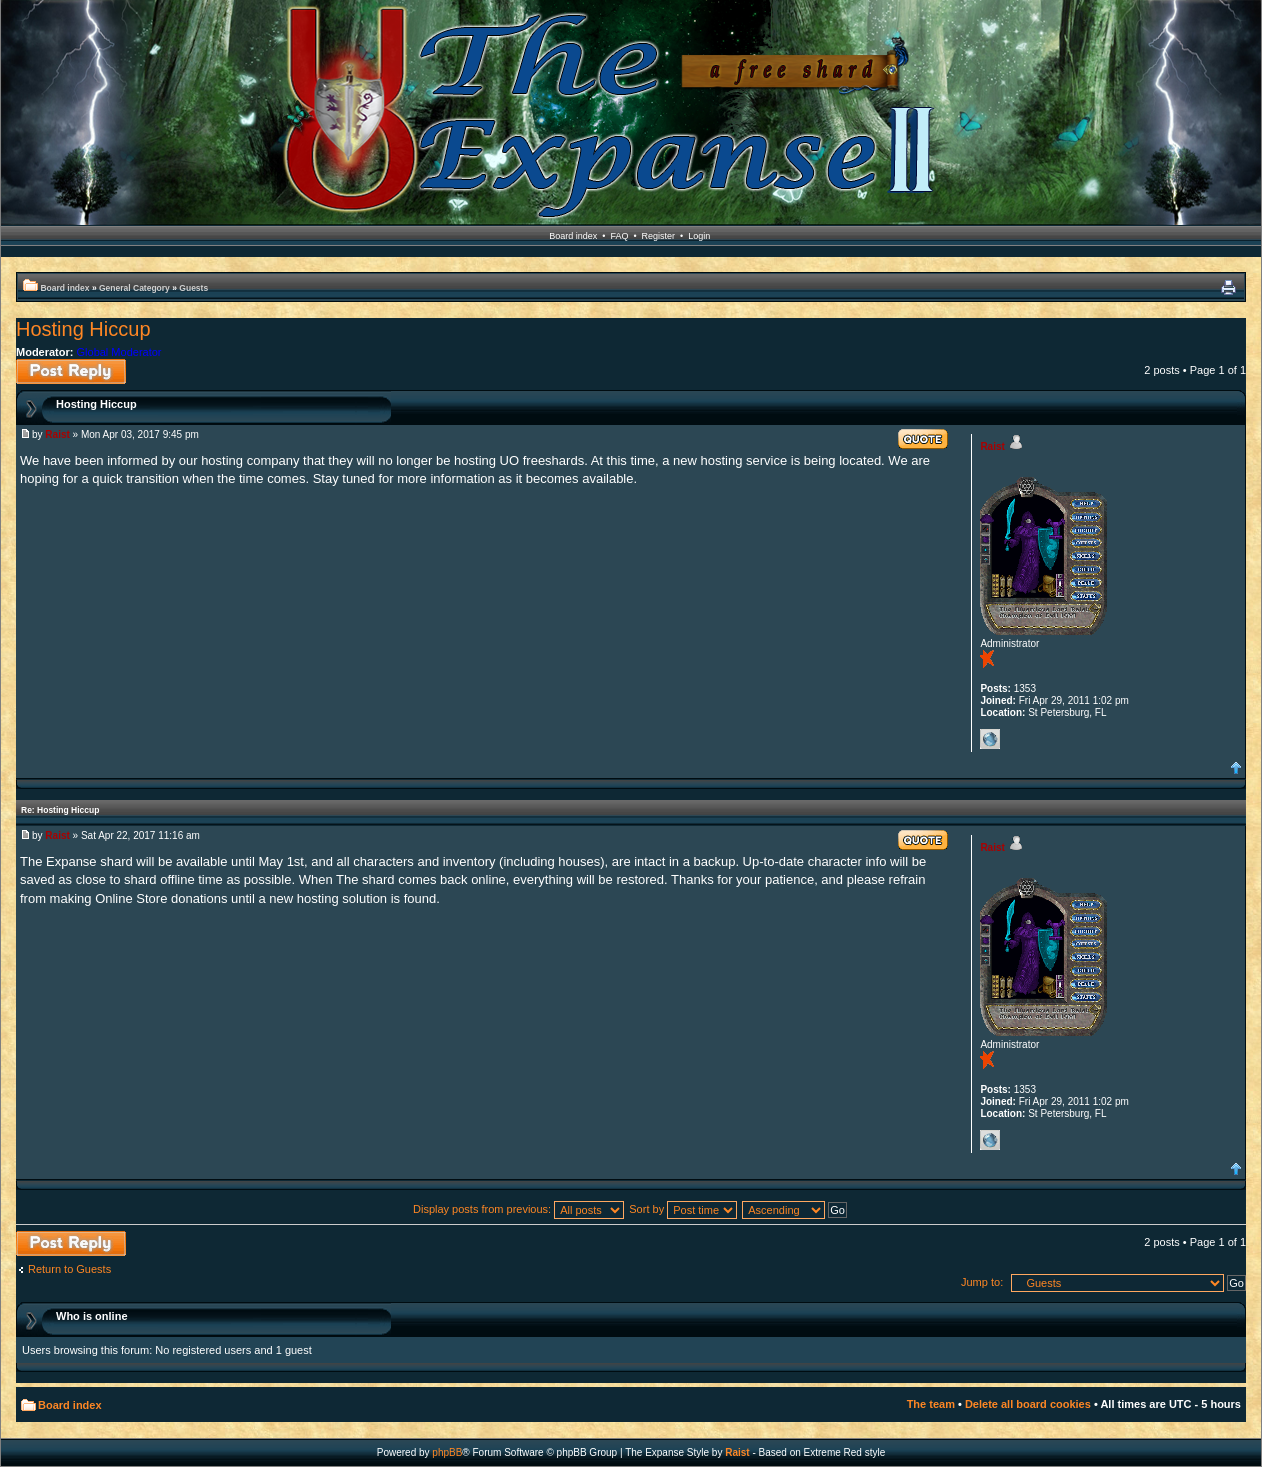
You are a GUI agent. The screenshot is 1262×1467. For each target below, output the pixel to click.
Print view (1228, 288)
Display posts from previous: (518, 1209)
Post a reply (71, 371)
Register (659, 236)
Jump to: (982, 1282)
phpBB (447, 1452)
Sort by (683, 1209)
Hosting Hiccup (83, 329)
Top (1236, 768)
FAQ (619, 236)
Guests (193, 288)
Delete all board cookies (1028, 1404)
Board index (573, 236)
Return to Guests (69, 1269)
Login (699, 236)
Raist (57, 434)
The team (931, 1404)
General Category (134, 288)
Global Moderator (119, 352)
